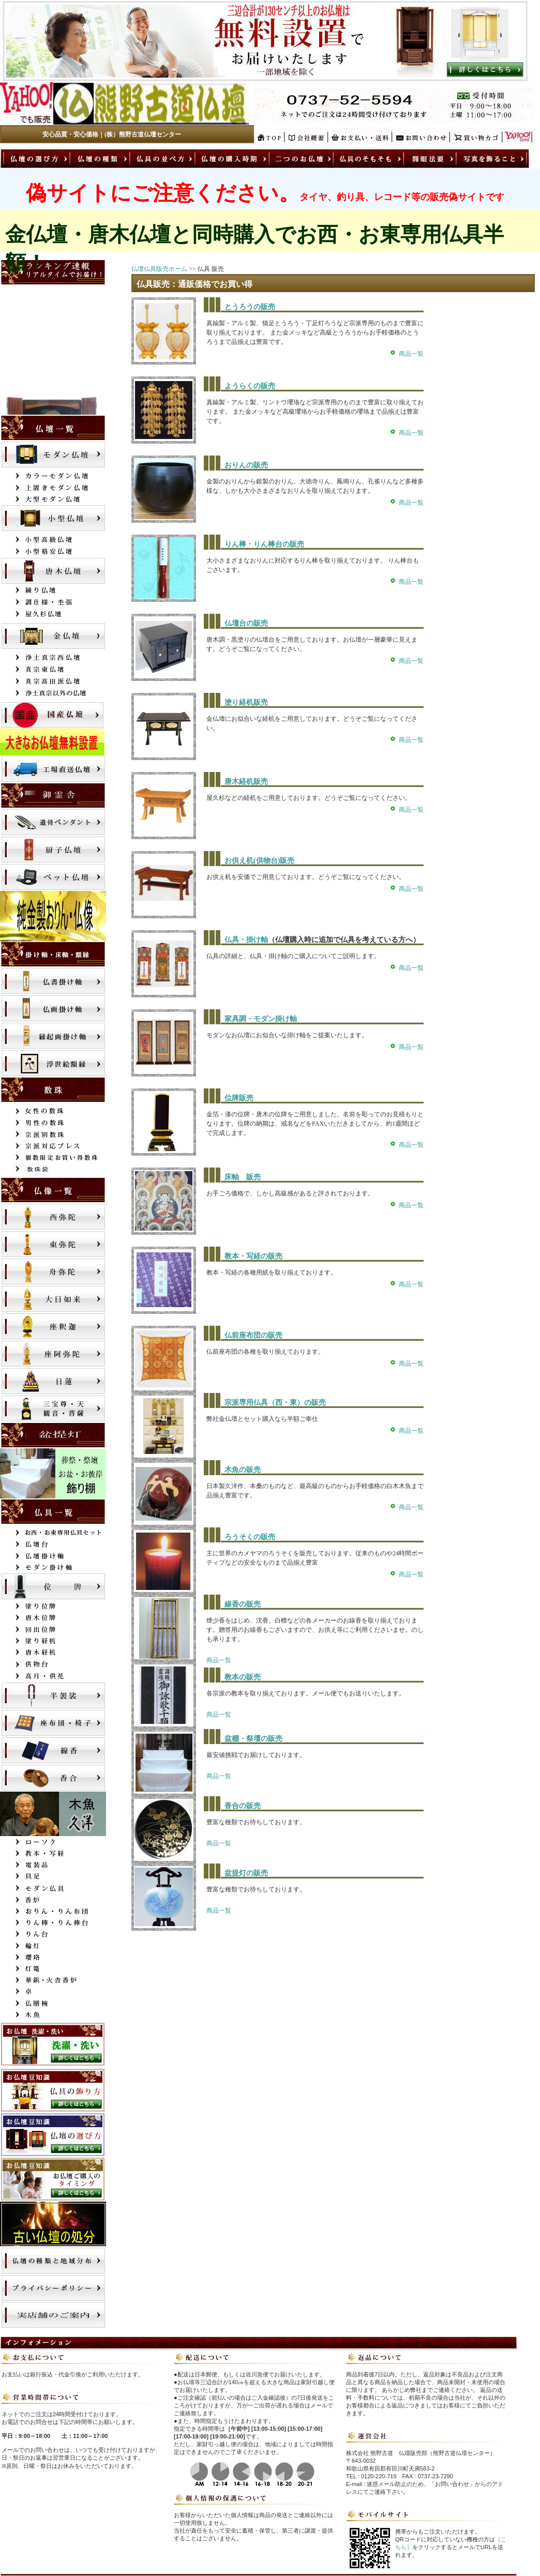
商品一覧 (411, 353)
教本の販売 (242, 1677)
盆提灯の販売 (246, 1873)
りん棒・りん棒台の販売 (264, 544)
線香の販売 (242, 1604)
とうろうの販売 (249, 307)
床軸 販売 (242, 1177)
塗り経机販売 (246, 702)
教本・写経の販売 (253, 1256)
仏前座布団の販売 (253, 1335)
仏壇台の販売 (246, 623)
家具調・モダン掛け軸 (260, 1019)
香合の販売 (242, 1806)
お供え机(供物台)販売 (259, 861)
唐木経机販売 (246, 781)
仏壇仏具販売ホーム (159, 268)
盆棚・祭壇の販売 (253, 1738)
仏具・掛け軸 (246, 940)
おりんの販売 (246, 465)
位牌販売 (238, 1098)
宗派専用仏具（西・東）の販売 (275, 1402)
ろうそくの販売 (249, 1537)
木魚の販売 (242, 1470)
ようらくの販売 (249, 386)
